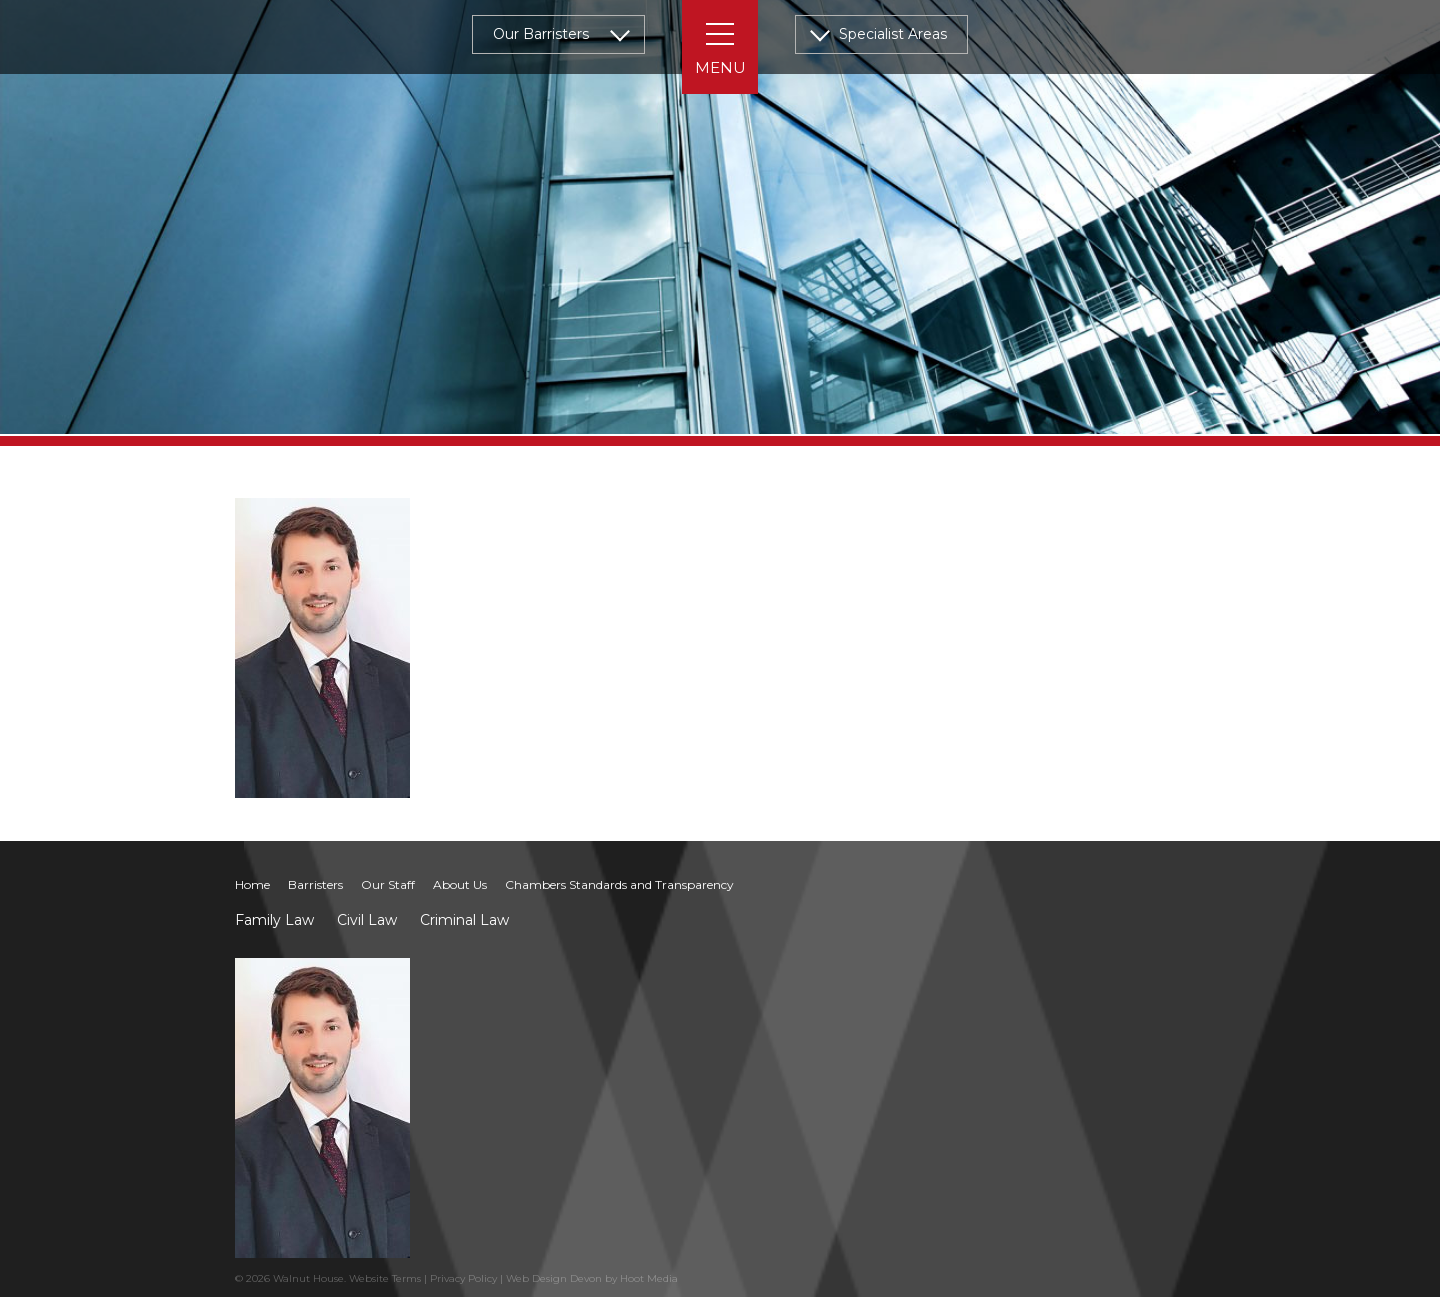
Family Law (274, 920)
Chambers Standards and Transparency (619, 884)
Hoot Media (649, 1278)
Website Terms (385, 1278)
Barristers (315, 884)
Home (252, 884)
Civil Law (367, 920)
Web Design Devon (554, 1278)
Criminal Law (464, 920)
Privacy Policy (463, 1278)
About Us (460, 884)
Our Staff (388, 884)
